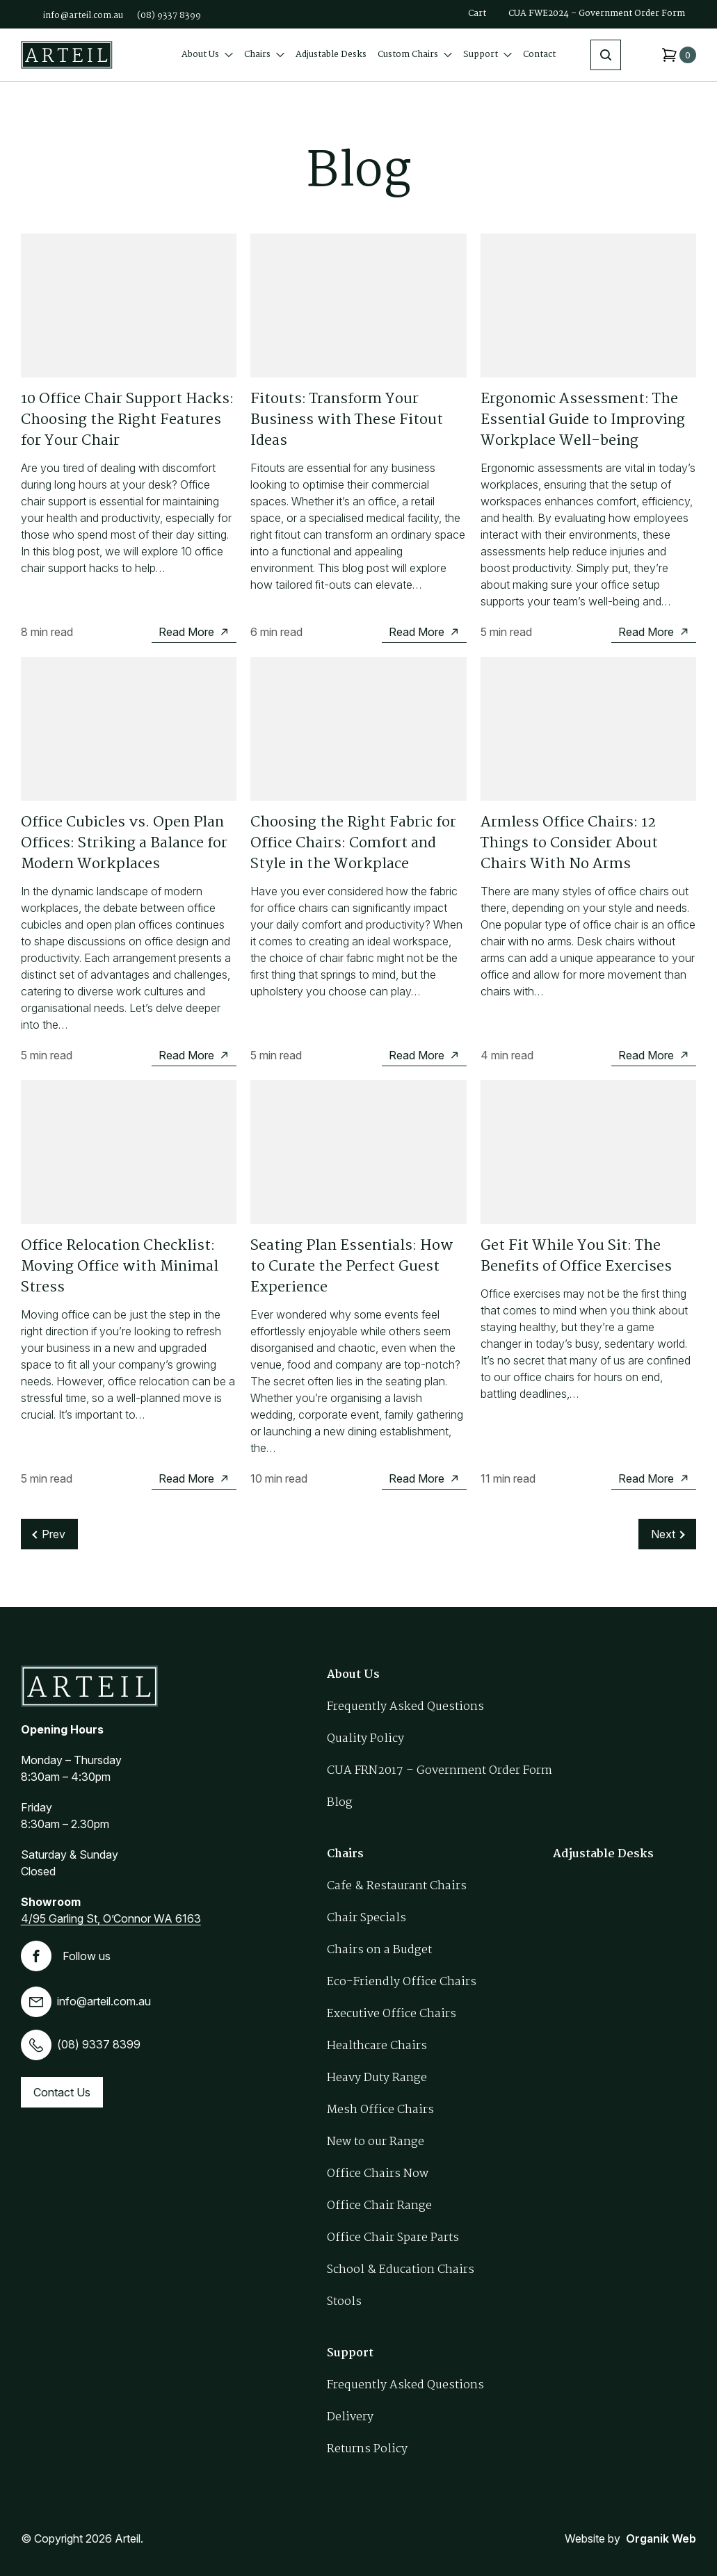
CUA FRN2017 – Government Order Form (439, 1770)
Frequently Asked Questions (405, 1706)
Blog (340, 1802)
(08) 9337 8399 (169, 15)
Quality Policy (365, 1738)
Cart (477, 13)
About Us (207, 54)
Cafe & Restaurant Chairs (397, 1886)
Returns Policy (367, 2449)
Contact (539, 54)
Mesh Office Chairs (380, 2110)
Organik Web (661, 2538)
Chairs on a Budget (379, 1950)
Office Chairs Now (377, 2174)
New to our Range (375, 2142)
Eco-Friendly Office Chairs (401, 1982)
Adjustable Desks (331, 54)
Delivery (350, 2417)
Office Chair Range (379, 2205)
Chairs (264, 54)
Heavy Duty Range (377, 2078)
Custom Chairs (415, 54)
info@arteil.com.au (83, 15)
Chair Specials (366, 1918)
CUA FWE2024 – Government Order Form (596, 13)
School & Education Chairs (400, 2269)
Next (663, 1534)
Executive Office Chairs (391, 2014)
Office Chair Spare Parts (393, 2237)
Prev (53, 1534)
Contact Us (61, 2092)
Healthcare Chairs (377, 2046)
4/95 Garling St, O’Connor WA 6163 (111, 1918)
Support (487, 54)
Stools (344, 2301)
